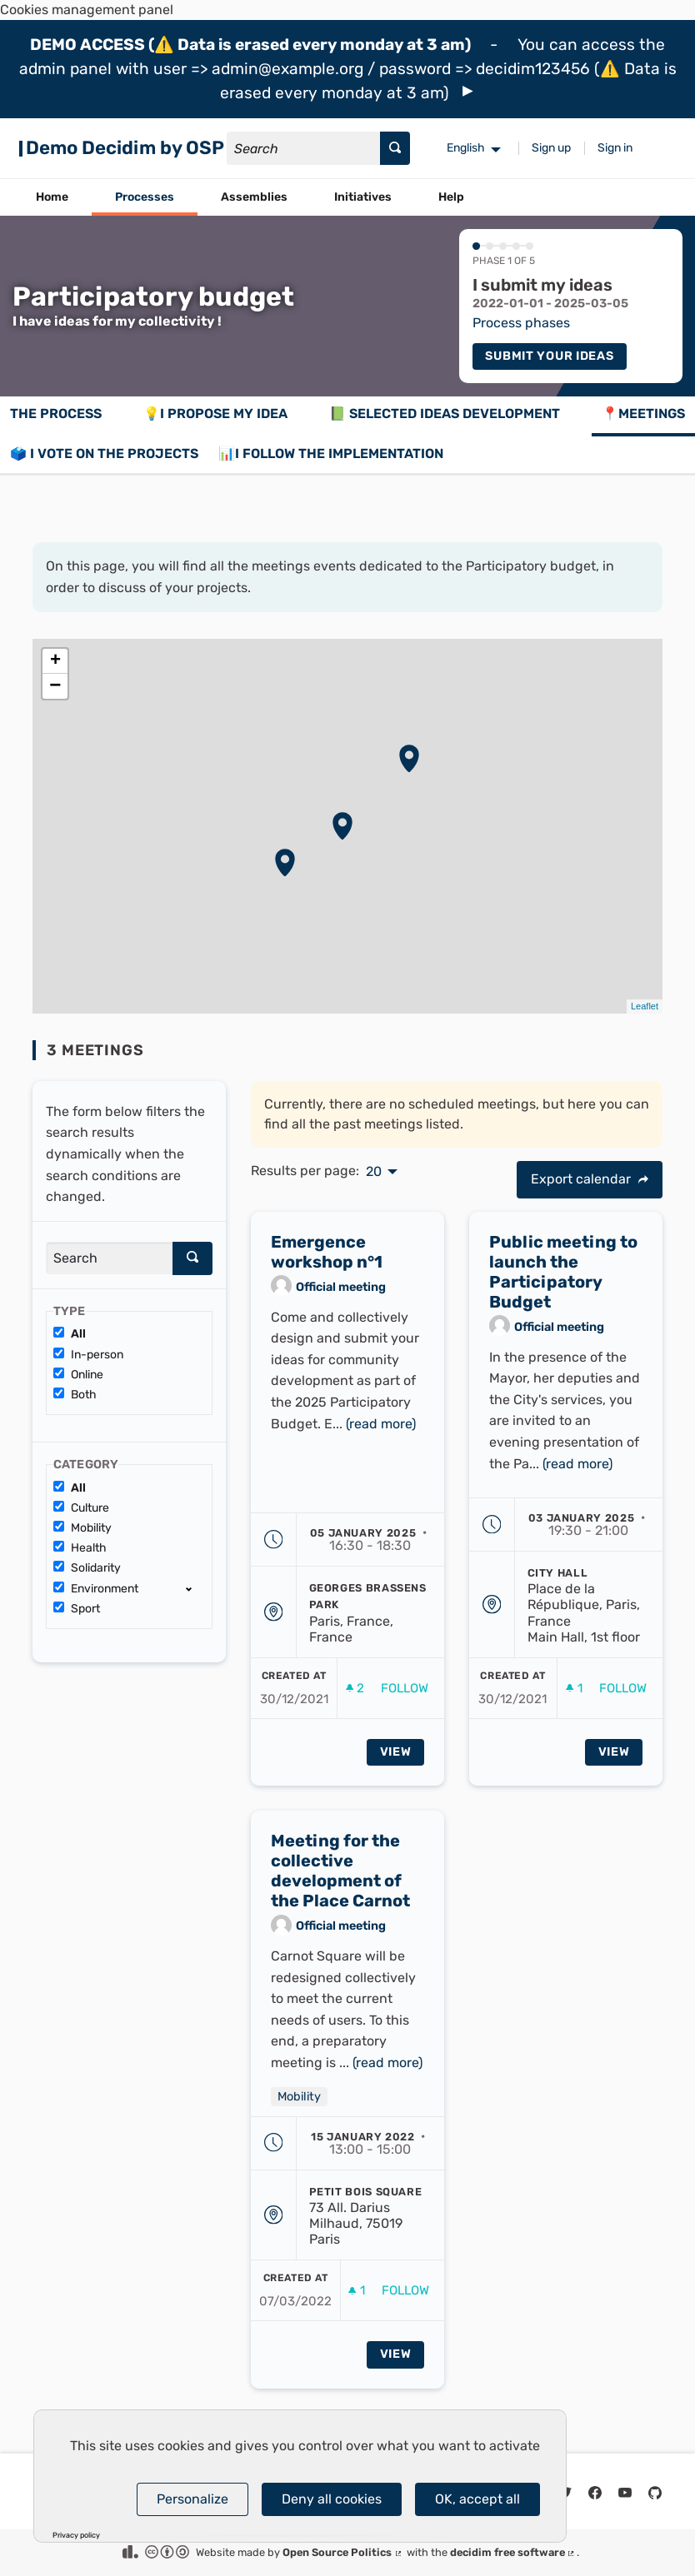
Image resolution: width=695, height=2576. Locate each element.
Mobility (82, 1528)
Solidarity (87, 1568)
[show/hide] (195, 1588)
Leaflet (644, 1006)
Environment (95, 1589)
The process (56, 413)
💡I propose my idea (215, 413)
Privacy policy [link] (76, 2535)
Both (75, 1395)
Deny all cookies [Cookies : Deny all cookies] (332, 2499)
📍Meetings (643, 413)
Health (80, 1548)
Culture (81, 1508)
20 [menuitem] (374, 1171)
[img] (467, 91)
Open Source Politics (342, 2552)
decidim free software (513, 2552)
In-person (88, 1355)
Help (451, 197)
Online (78, 1375)
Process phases (521, 323)
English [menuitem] (466, 148)
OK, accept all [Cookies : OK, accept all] (477, 2499)
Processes (144, 197)
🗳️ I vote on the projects (104, 453)
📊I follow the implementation (330, 453)
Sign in (615, 148)
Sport (76, 1609)
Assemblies (254, 197)
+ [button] (55, 661)
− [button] (55, 686)
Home (52, 197)
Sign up (551, 148)
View (396, 1758)
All (69, 1334)
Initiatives (363, 197)
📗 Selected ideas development (444, 413)
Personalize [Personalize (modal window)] (192, 2499)
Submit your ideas (549, 356)
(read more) (381, 1429)
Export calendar (589, 1179)
